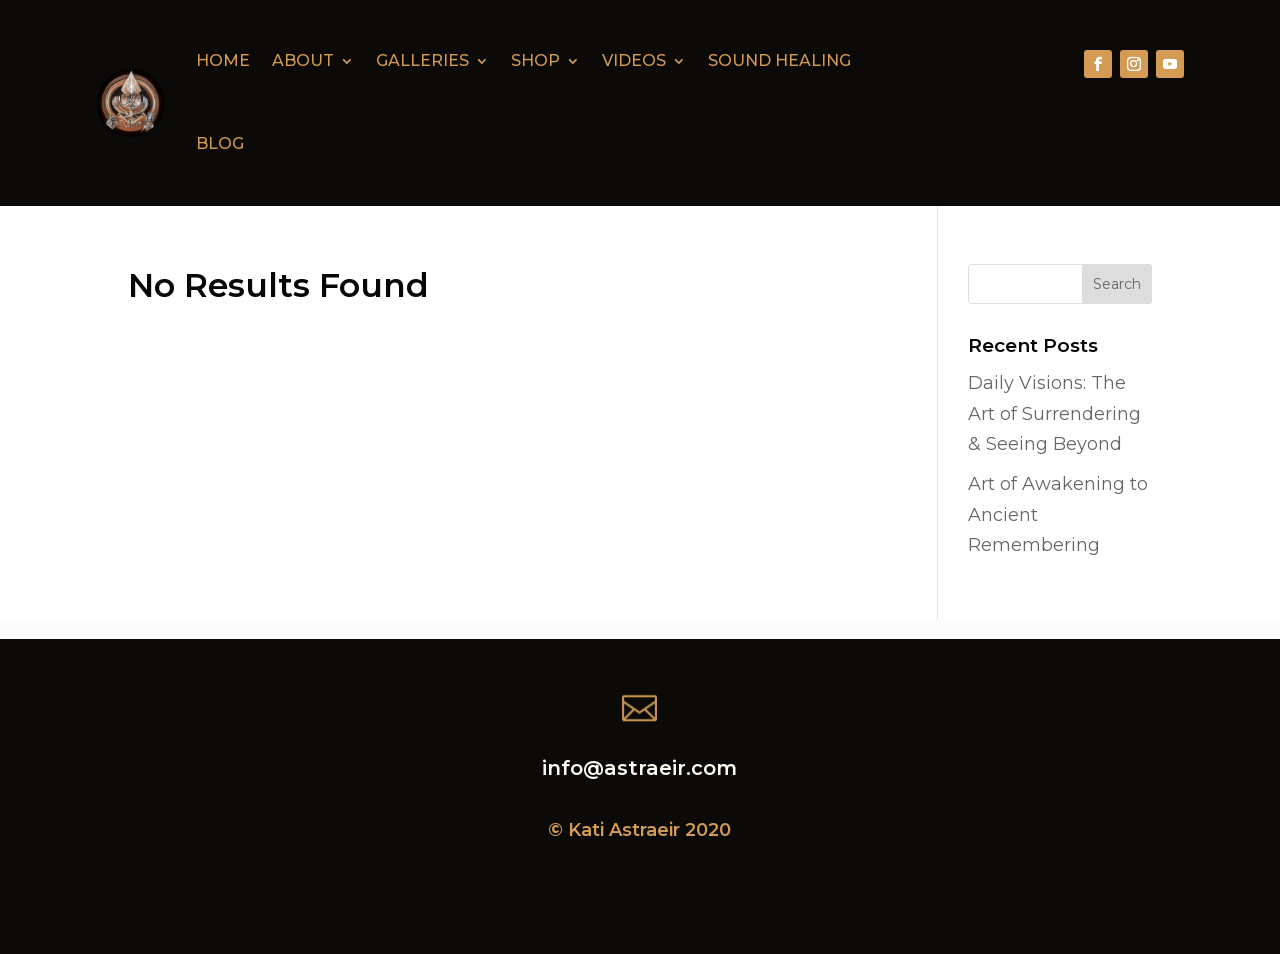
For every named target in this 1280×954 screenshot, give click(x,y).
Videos (634, 60)
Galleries (422, 60)
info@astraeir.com (639, 768)
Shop (535, 60)
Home (223, 60)
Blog (220, 143)
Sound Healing (779, 60)
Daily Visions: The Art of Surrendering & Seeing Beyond (1054, 413)
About (303, 60)
